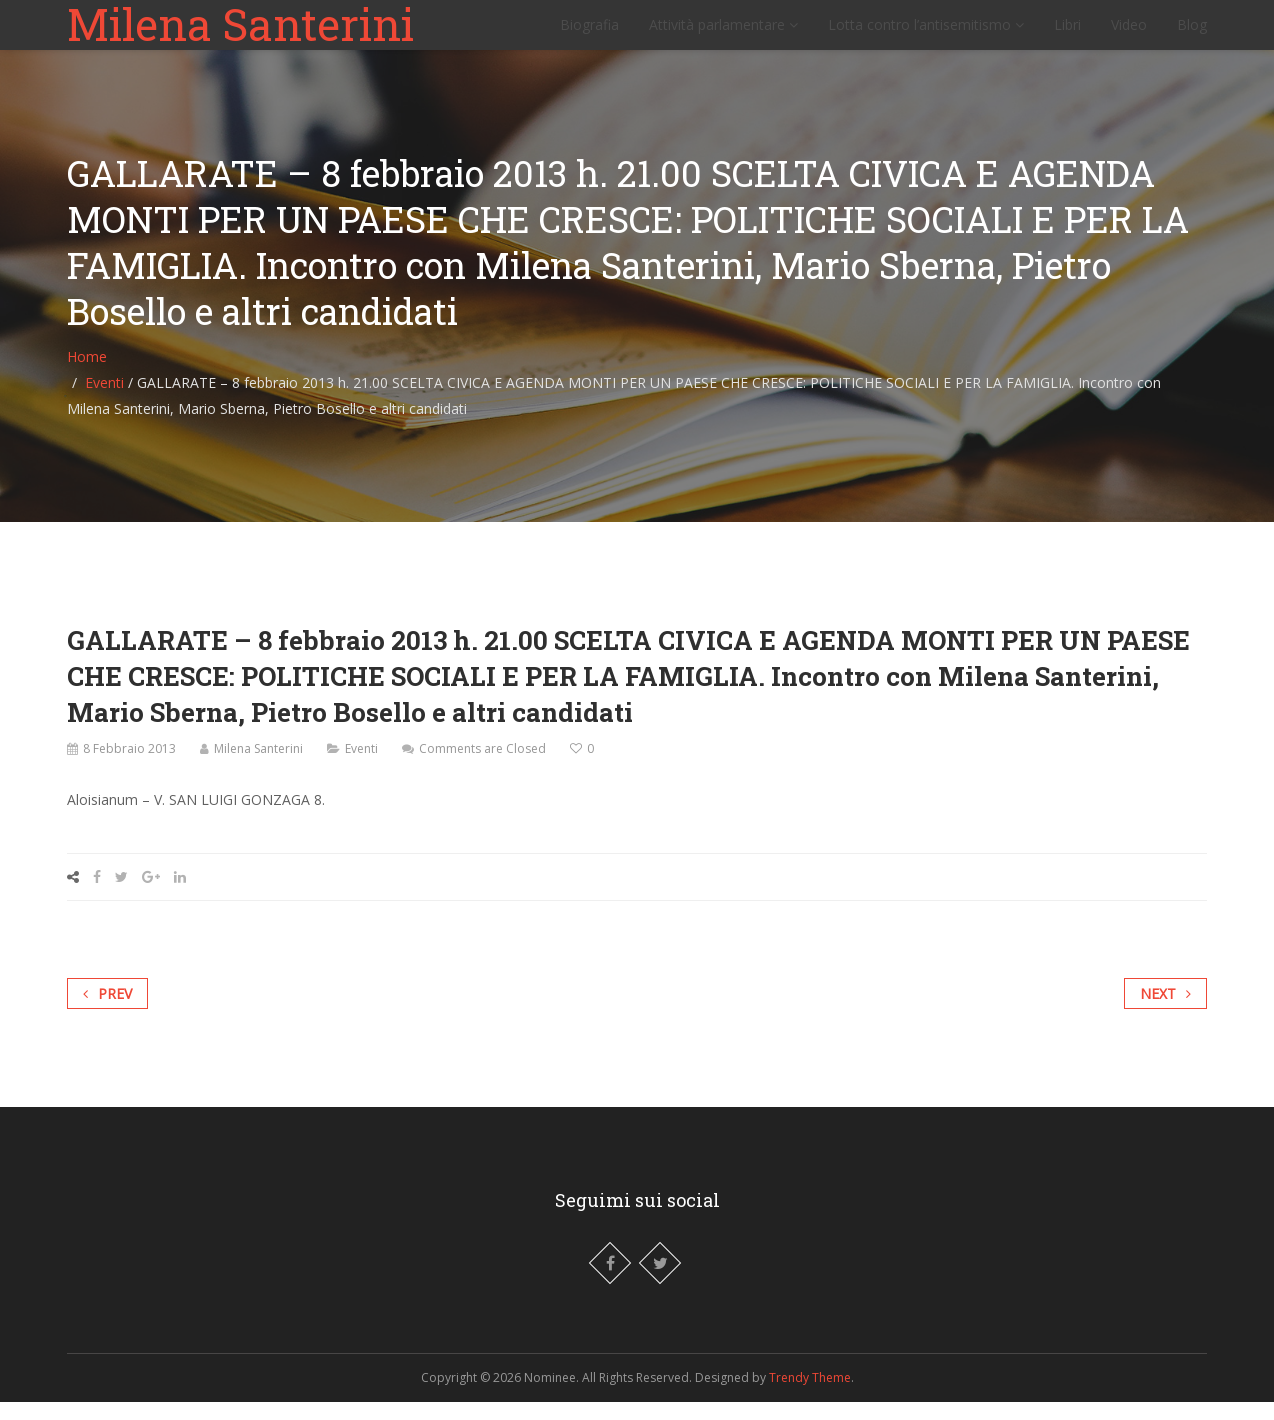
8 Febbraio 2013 (129, 766)
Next (1165, 1011)
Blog (1192, 34)
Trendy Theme (810, 1395)
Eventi (104, 400)
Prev (107, 1011)
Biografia (589, 34)
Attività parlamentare (723, 34)
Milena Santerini (240, 34)
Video (1129, 34)
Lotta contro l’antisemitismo (926, 34)
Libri (1067, 34)
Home (87, 374)
